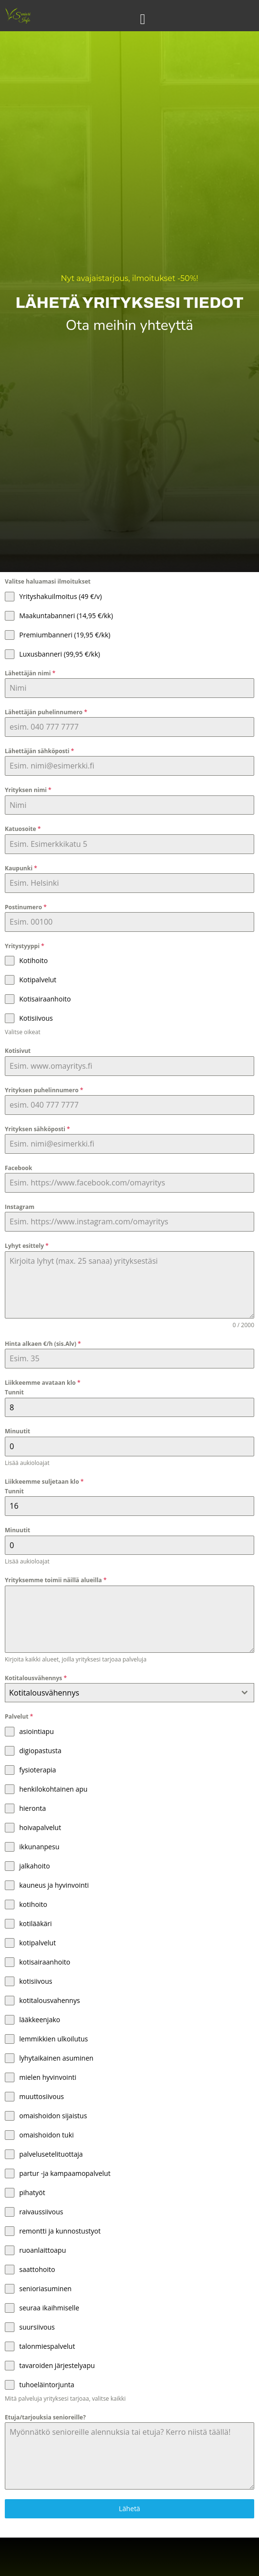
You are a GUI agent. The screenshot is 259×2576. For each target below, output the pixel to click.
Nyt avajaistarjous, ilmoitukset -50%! (129, 282)
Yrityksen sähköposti (37, 1129)
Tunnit (14, 1392)
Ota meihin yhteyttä (129, 325)
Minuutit (17, 1431)
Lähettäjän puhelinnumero (46, 712)
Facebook (18, 1168)
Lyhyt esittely (27, 1246)
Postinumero (26, 907)
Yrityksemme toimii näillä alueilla (56, 1580)
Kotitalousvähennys (36, 1678)
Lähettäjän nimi (30, 673)
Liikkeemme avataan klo (42, 1383)
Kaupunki (21, 868)
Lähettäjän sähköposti (39, 751)
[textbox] (120, 1693)
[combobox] (129, 1692)
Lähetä (129, 2508)
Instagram (20, 1207)
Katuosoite (23, 829)
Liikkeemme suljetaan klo (44, 1481)
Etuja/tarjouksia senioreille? (45, 2417)
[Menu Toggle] (143, 19)
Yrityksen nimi (28, 790)
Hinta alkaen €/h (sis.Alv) (43, 1344)
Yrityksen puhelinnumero (44, 1090)
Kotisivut (18, 1051)
